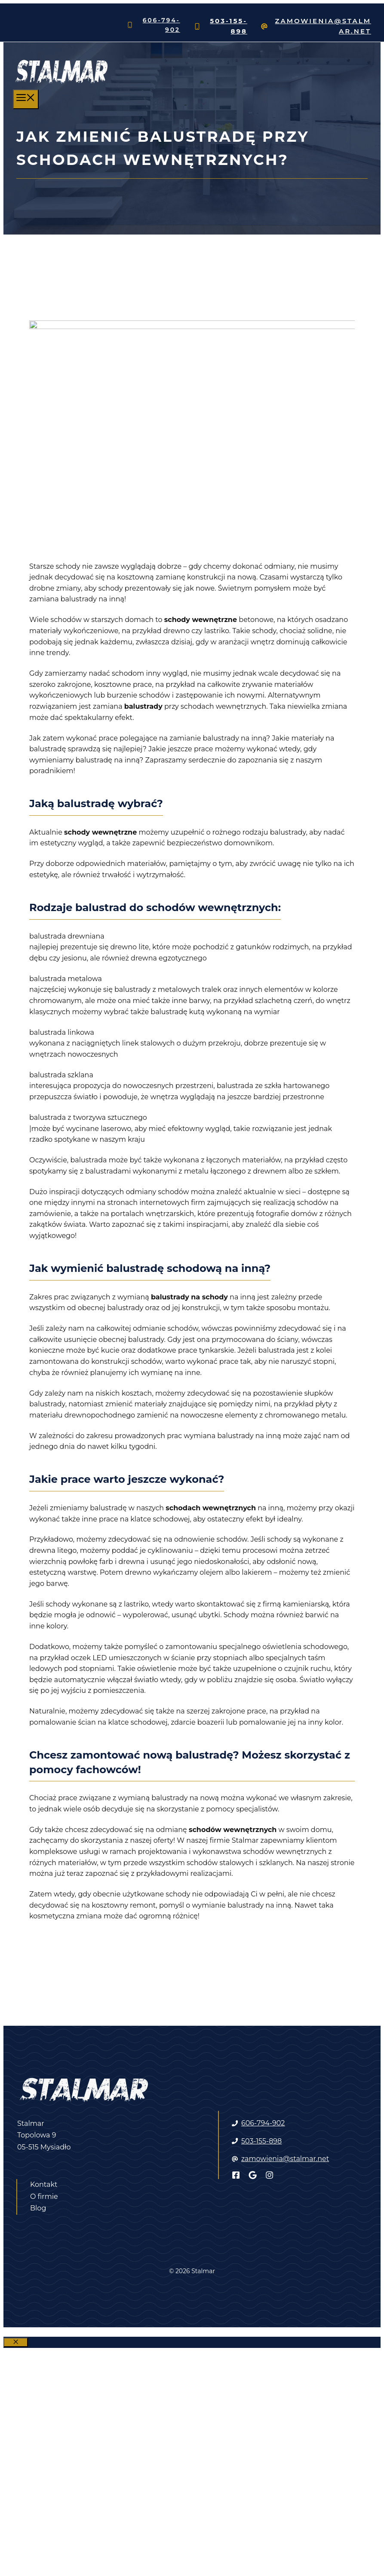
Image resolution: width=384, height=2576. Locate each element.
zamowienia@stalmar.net (285, 2159)
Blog (38, 2208)
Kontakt (44, 2184)
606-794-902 (263, 2123)
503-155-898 (261, 2141)
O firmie (44, 2196)
